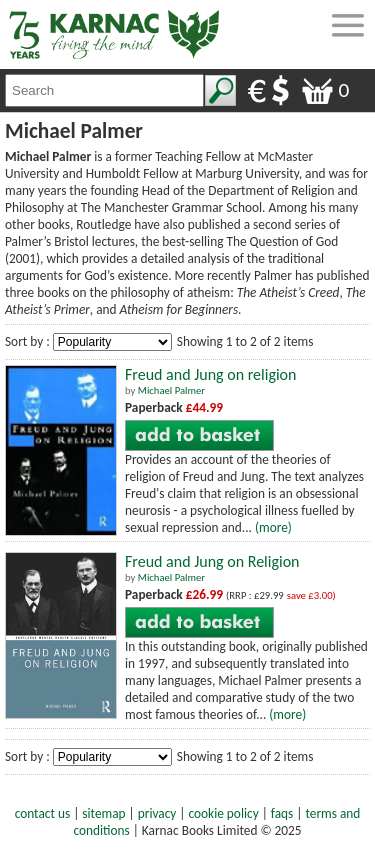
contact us (42, 813)
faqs (282, 813)
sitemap (103, 813)
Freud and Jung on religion (210, 374)
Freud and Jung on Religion (212, 561)
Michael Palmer (171, 390)
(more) (273, 527)
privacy (157, 813)
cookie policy (224, 813)
